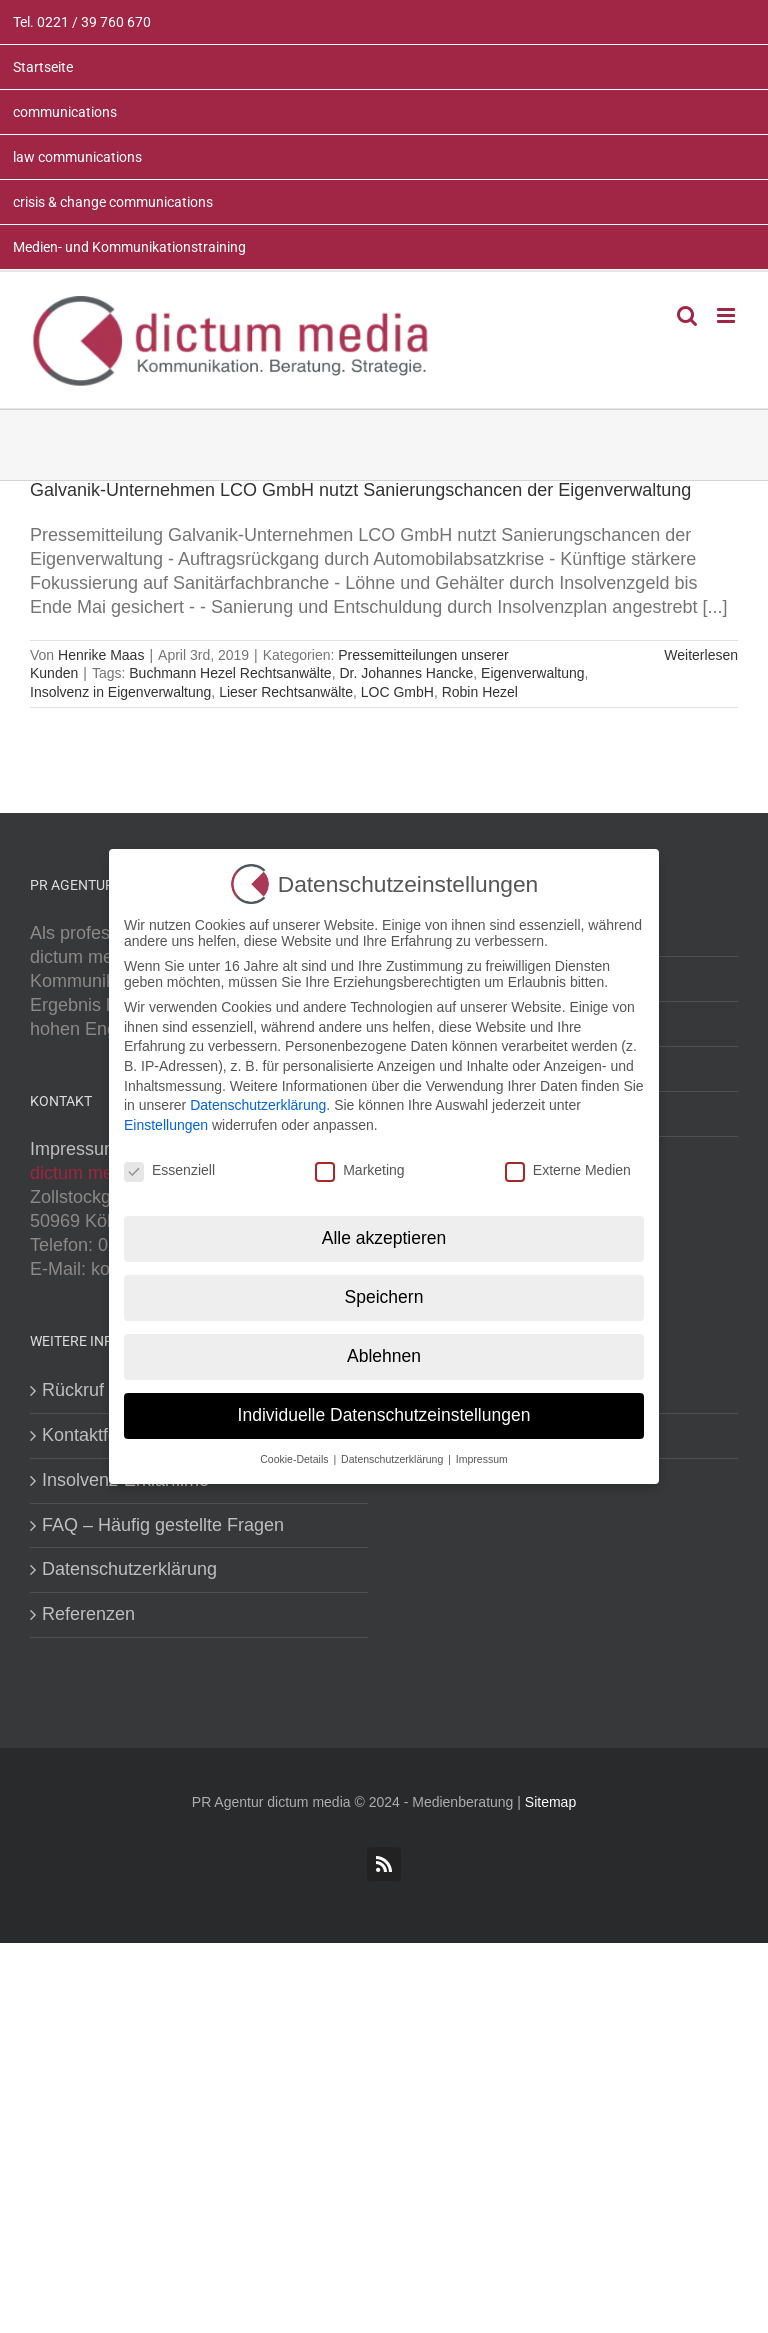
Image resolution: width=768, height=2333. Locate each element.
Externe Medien (568, 1165)
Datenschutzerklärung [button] (393, 1454)
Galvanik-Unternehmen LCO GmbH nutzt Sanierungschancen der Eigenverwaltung (360, 490)
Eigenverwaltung (533, 673)
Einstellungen (166, 1120)
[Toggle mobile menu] (727, 315)
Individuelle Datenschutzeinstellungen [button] (384, 1410)
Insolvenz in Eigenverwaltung (120, 692)
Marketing (359, 1165)
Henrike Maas (101, 655)
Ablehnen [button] (384, 1351)
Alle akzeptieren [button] (384, 1233)
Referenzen (88, 1614)
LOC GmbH (397, 692)
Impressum (74, 1149)
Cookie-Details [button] (295, 1454)
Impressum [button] (482, 1454)
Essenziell (169, 1165)
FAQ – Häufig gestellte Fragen (163, 1525)
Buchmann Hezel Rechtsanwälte (230, 673)
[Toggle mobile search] (687, 315)
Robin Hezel (480, 692)
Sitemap (550, 1802)
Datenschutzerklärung (129, 1569)
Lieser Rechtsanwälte (286, 692)
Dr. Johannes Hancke (406, 673)
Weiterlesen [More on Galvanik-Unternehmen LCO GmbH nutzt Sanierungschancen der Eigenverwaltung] (701, 655)
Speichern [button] (384, 1292)
